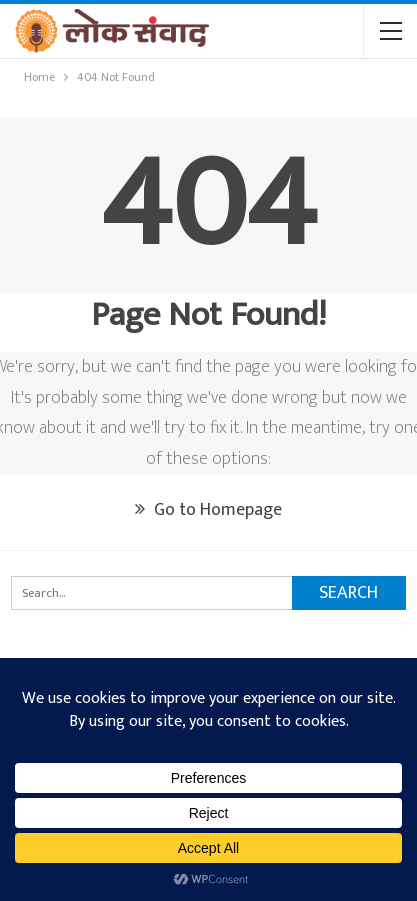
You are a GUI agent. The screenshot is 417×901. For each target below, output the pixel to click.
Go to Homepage (208, 510)
